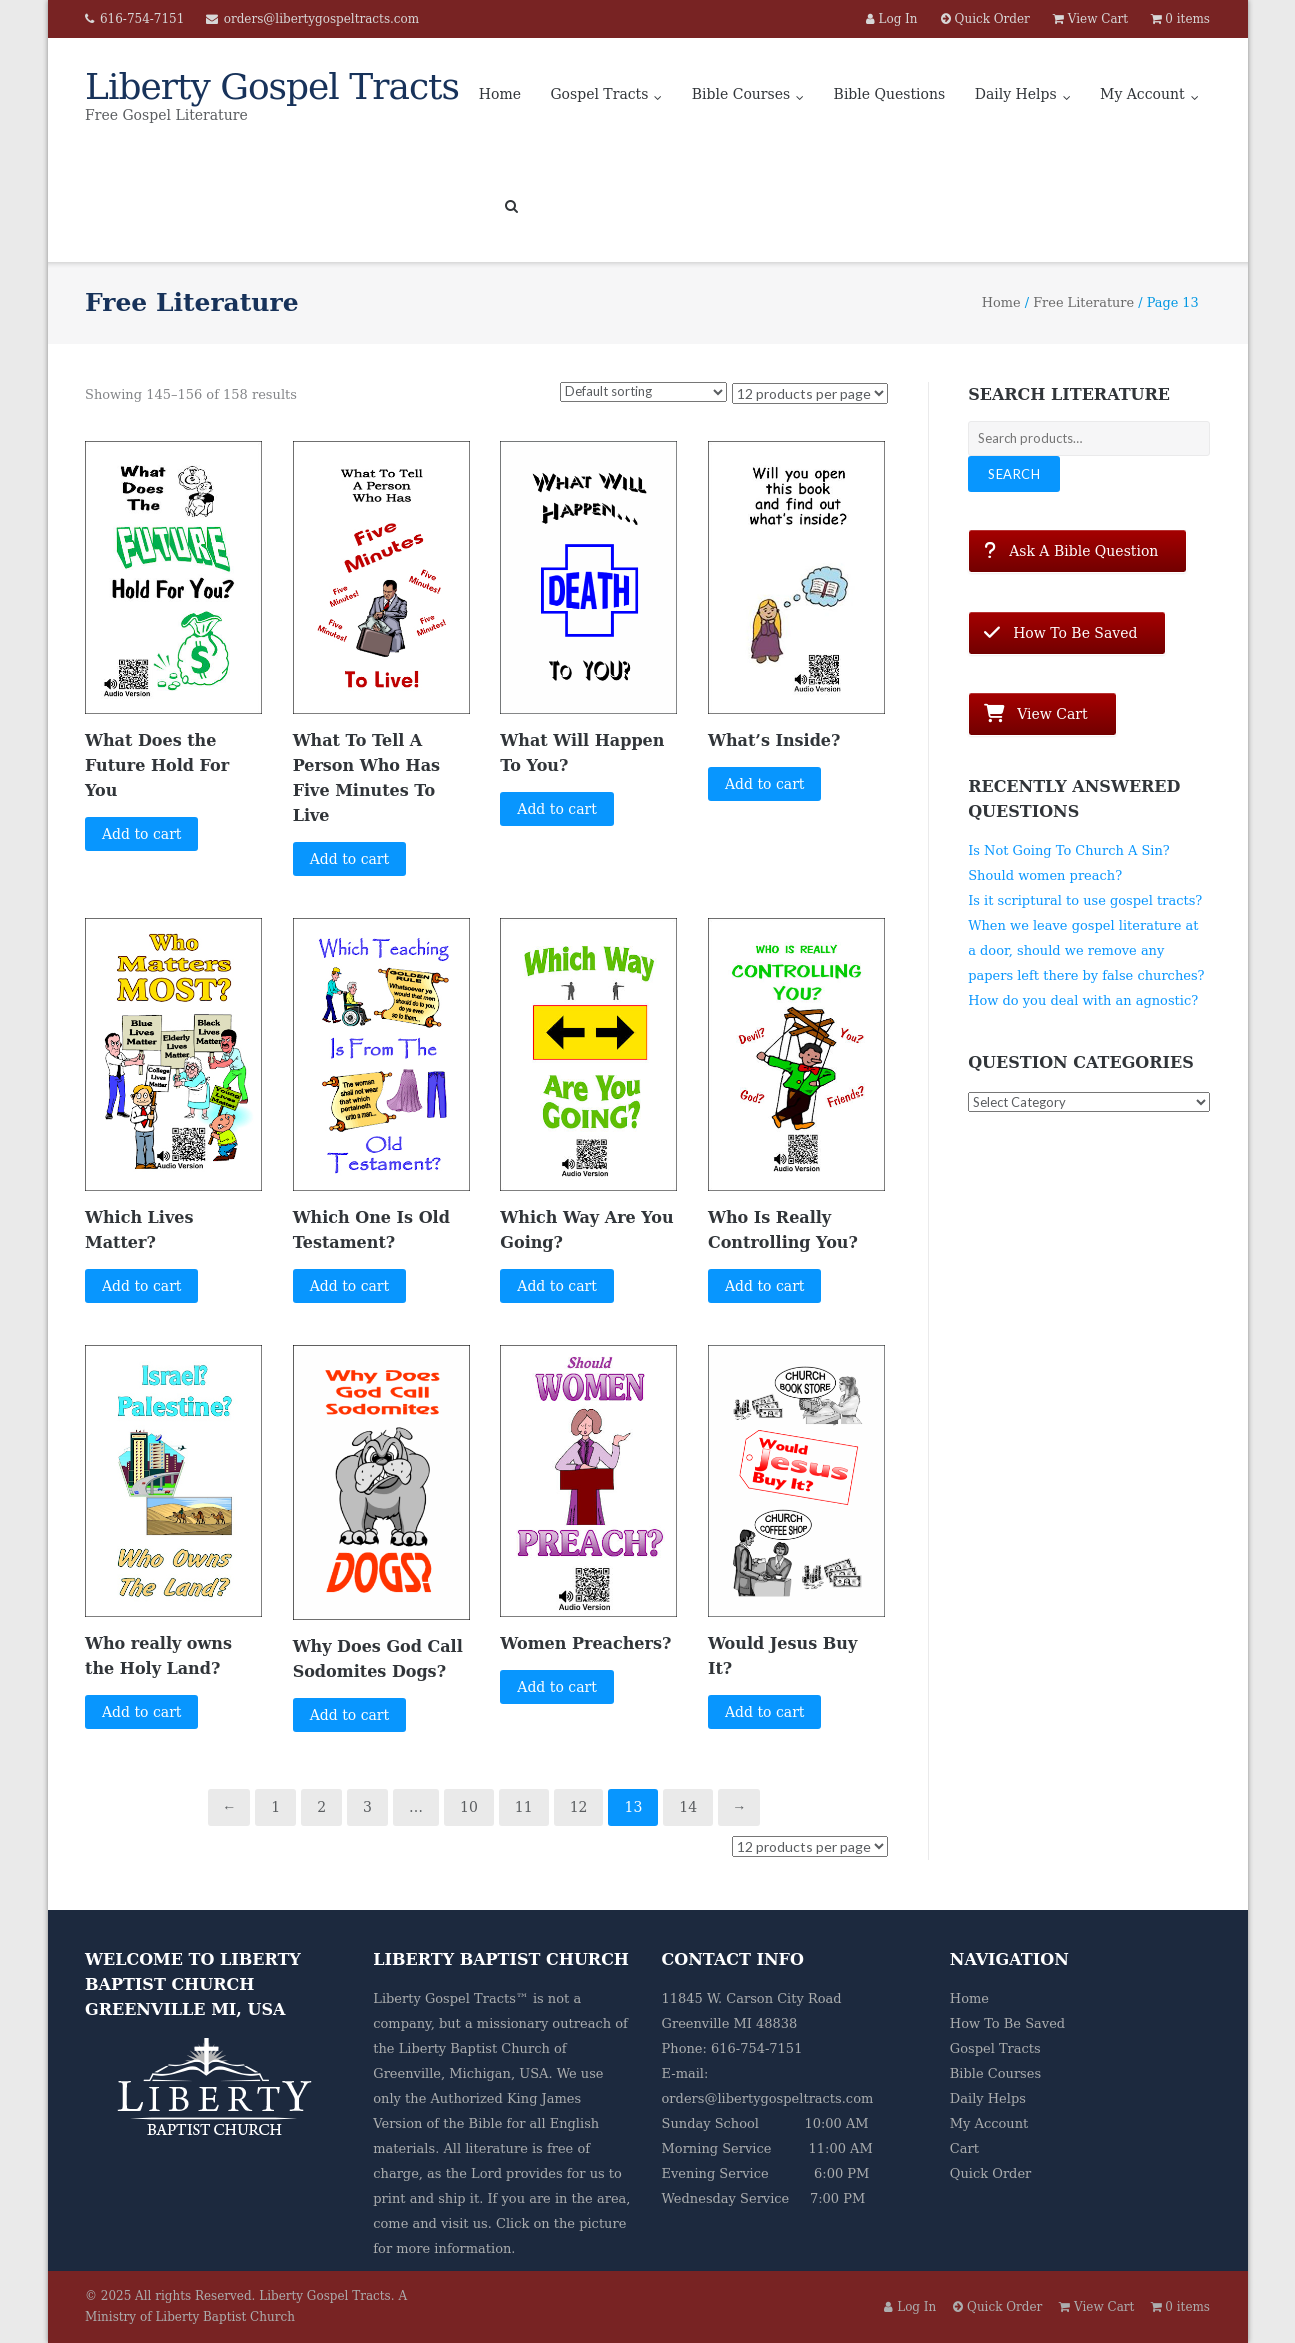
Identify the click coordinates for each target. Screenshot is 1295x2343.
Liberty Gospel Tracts (325, 2296)
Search (1014, 474)
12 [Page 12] (579, 1807)
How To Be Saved (1007, 2023)
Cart (964, 2148)
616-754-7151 (142, 19)
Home (500, 94)
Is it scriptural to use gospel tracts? (1085, 900)
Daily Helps (1016, 94)
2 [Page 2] (321, 1807)
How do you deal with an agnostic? (1083, 1000)
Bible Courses (741, 94)
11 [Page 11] (524, 1807)
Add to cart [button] (142, 834)
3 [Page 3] (367, 1807)
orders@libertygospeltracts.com (321, 19)
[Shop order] (643, 392)
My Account (1142, 94)
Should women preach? (1045, 875)
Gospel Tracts (599, 94)
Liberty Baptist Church (474, 2048)
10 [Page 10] (469, 1807)
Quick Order (990, 2173)
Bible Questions (890, 94)
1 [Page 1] (275, 1807)
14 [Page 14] (688, 1807)
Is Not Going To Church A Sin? (1069, 850)
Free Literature (1083, 302)
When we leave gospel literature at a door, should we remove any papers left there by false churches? (1086, 950)
